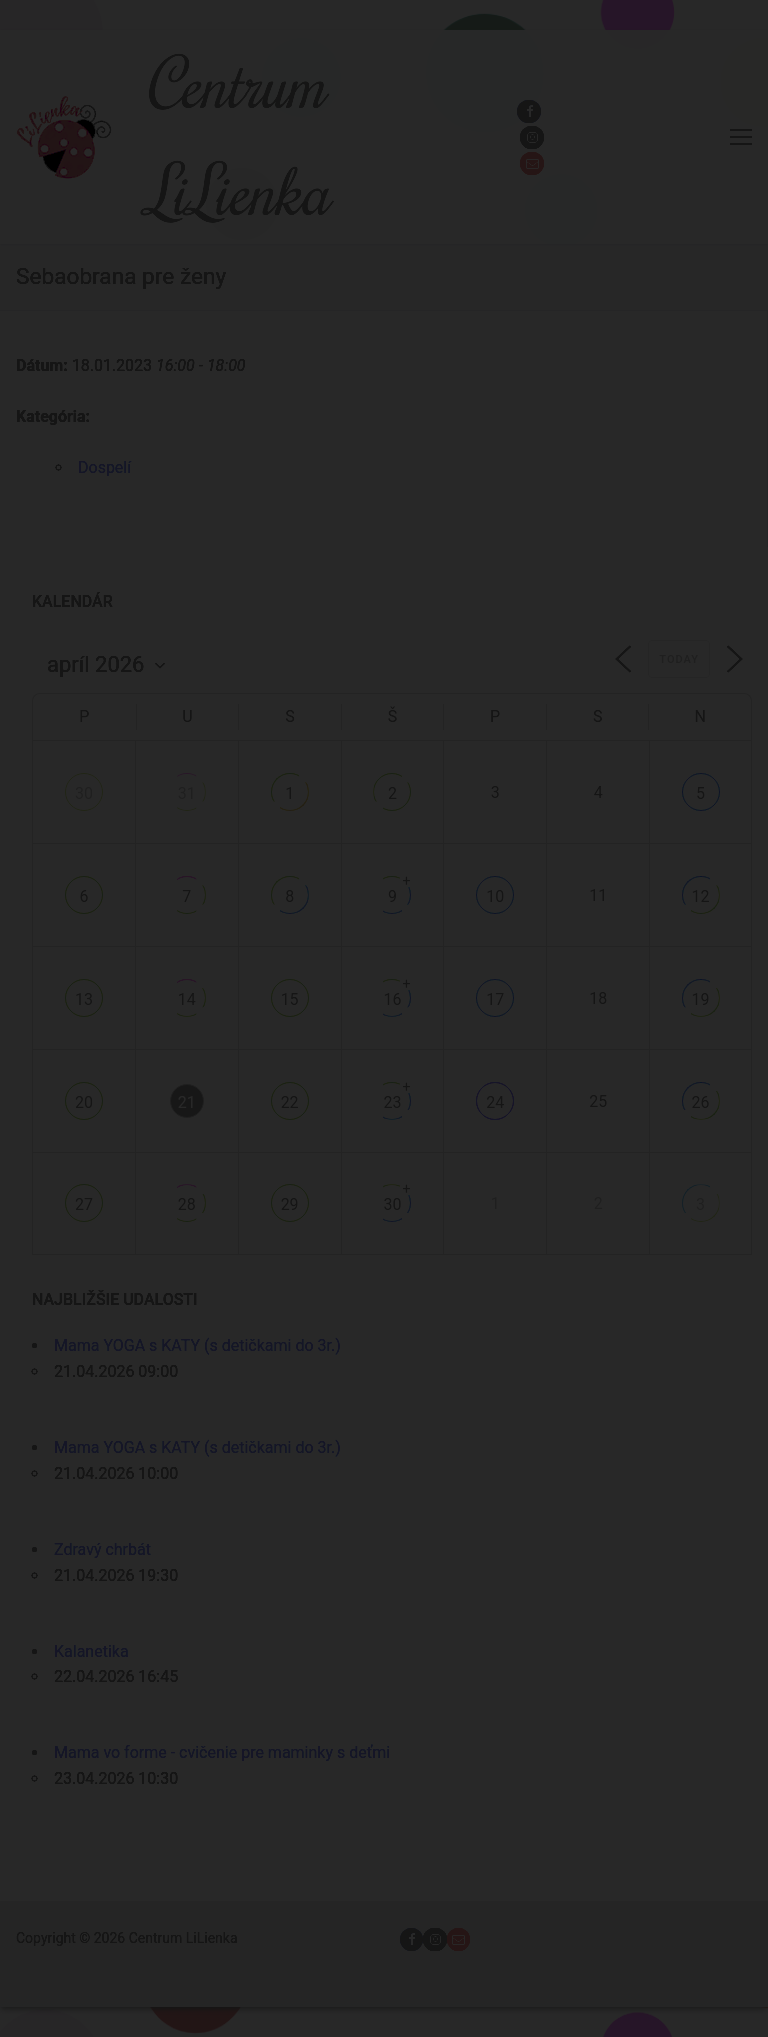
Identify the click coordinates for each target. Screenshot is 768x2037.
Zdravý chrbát (102, 1549)
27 (84, 1204)
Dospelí (104, 467)
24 (495, 1102)
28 (187, 1204)
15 (290, 999)
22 (290, 1102)
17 (495, 999)
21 (187, 1102)
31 (187, 793)
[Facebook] (528, 111)
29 (290, 1204)
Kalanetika (91, 1651)
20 (84, 1102)
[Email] (531, 163)
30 (84, 793)
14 (187, 999)
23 (392, 1102)
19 (701, 999)
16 (392, 999)
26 (701, 1102)
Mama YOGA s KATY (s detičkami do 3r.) (197, 1345)
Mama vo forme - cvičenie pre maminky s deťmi (222, 1752)
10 (495, 896)
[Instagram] (531, 137)
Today (679, 659)
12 (701, 896)
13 (84, 999)
